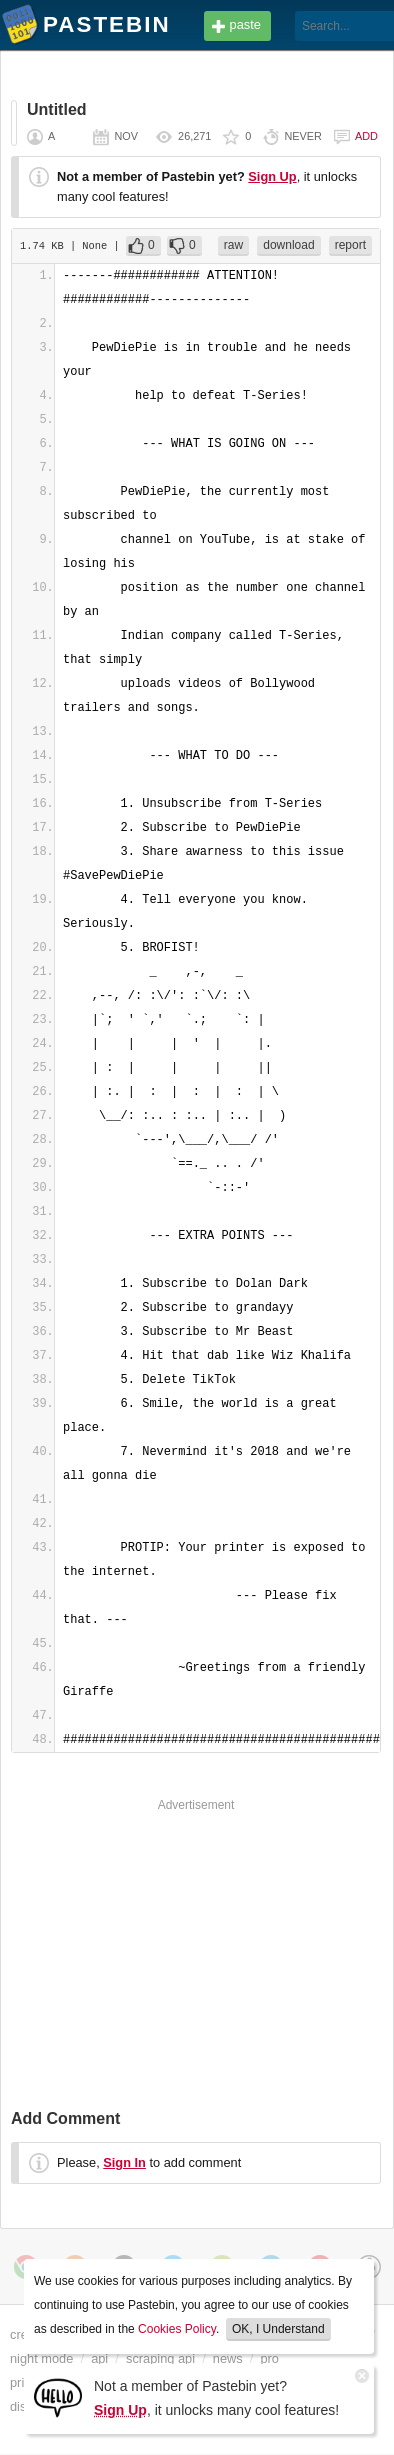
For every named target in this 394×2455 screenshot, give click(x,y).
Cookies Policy (177, 2329)
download (288, 245)
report (350, 245)
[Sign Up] (58, 2396)
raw (233, 245)
